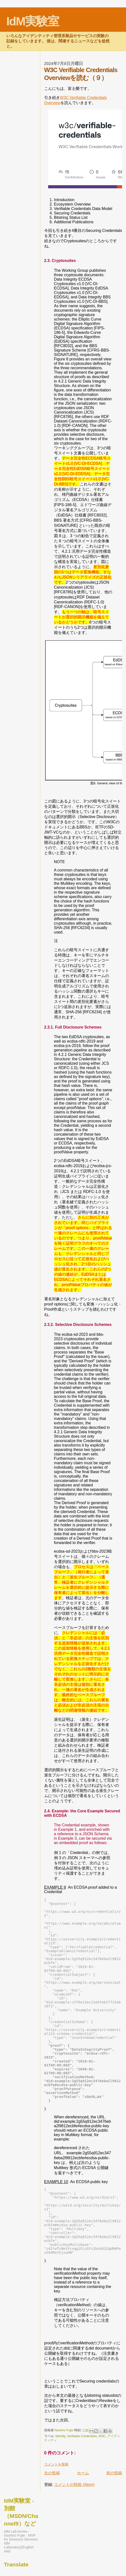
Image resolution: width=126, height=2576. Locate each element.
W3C (101, 2436)
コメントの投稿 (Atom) (74, 2484)
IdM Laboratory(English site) (19, 2547)
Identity (60, 2436)
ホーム (83, 2473)
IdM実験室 (32, 21)
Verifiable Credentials (82, 2436)
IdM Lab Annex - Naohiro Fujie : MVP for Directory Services (21, 2535)
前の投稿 (114, 2473)
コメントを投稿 (56, 2464)
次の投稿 (52, 2473)
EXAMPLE (55, 1887)
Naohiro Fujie (64, 2430)
